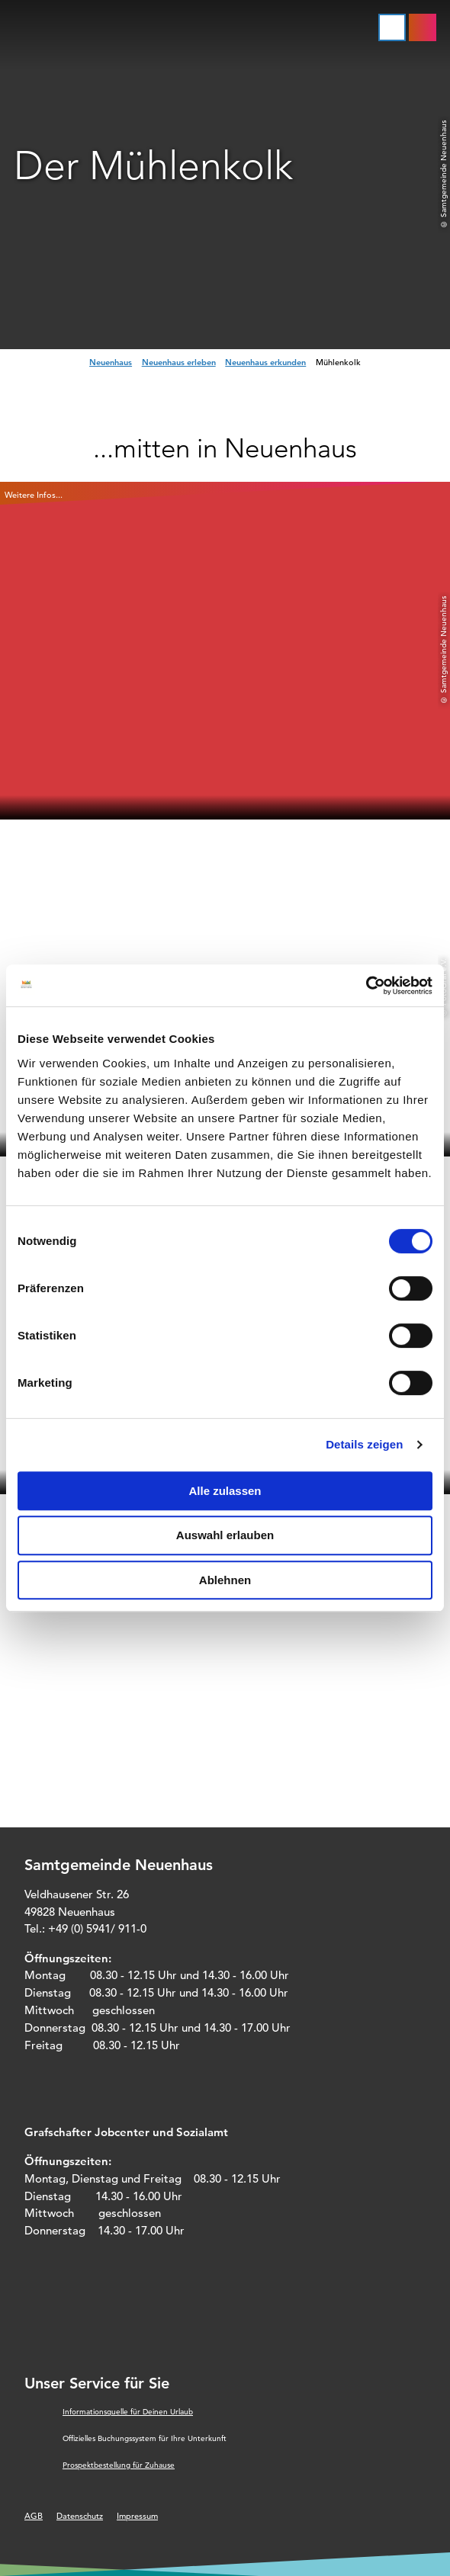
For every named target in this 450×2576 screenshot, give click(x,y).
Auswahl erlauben (225, 1535)
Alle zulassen (224, 1490)
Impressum (137, 2515)
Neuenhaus (110, 362)
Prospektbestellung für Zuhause (119, 2465)
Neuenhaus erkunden (265, 362)
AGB (33, 2515)
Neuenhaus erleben (179, 362)
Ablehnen (225, 1580)
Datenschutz (79, 2515)
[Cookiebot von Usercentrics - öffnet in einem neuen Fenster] (365, 986)
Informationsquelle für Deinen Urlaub (128, 2412)
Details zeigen (364, 1444)
